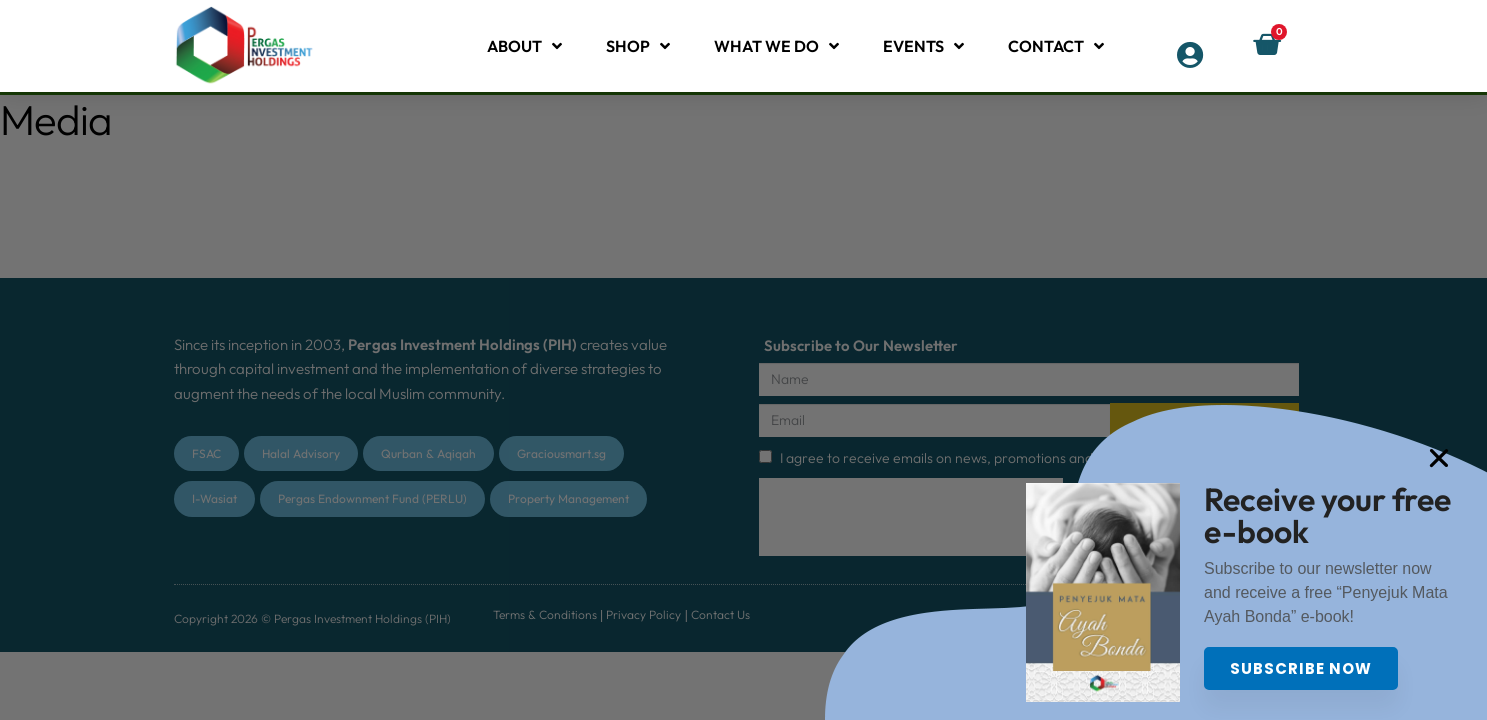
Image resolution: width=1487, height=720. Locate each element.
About (524, 46)
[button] (1465, 458)
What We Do (776, 46)
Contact (1056, 46)
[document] (743, 360)
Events (923, 46)
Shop (638, 46)
